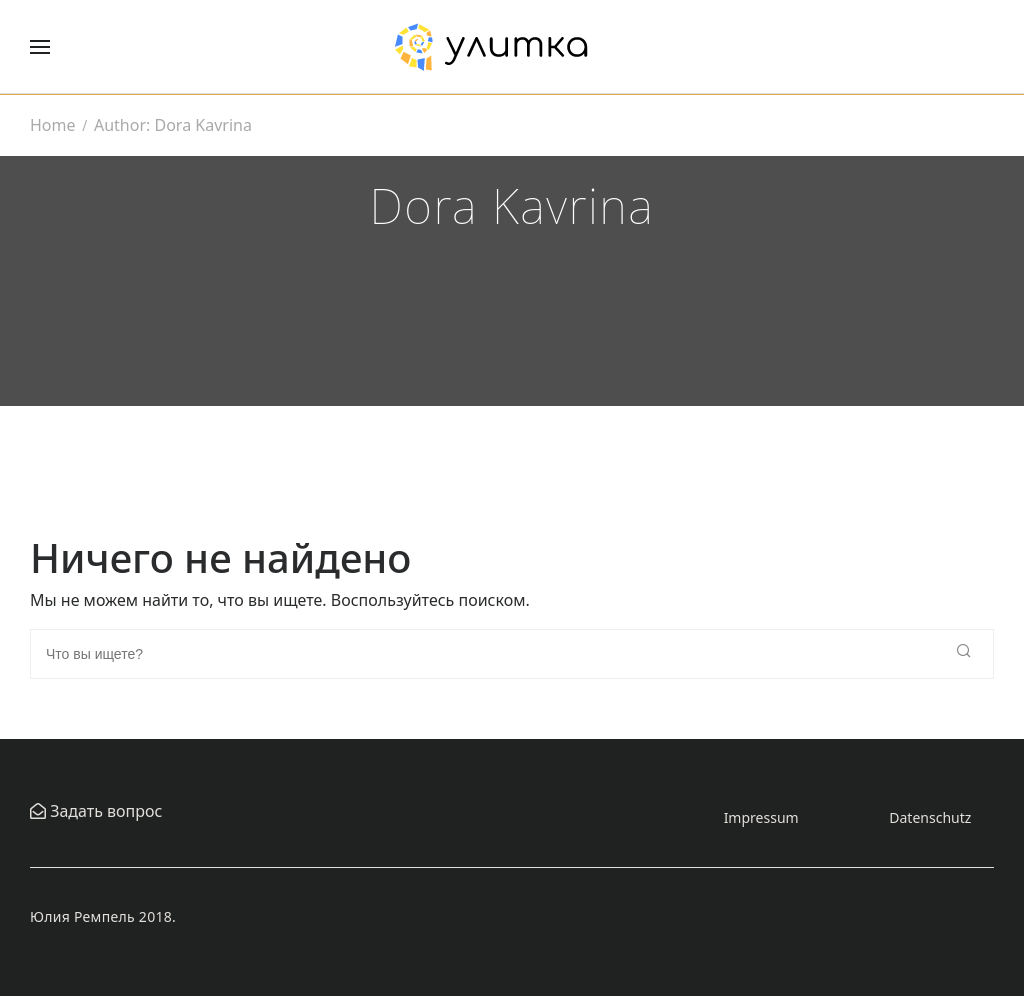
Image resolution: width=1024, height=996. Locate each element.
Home (53, 125)
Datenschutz (930, 817)
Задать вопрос (104, 811)
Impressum (761, 817)
